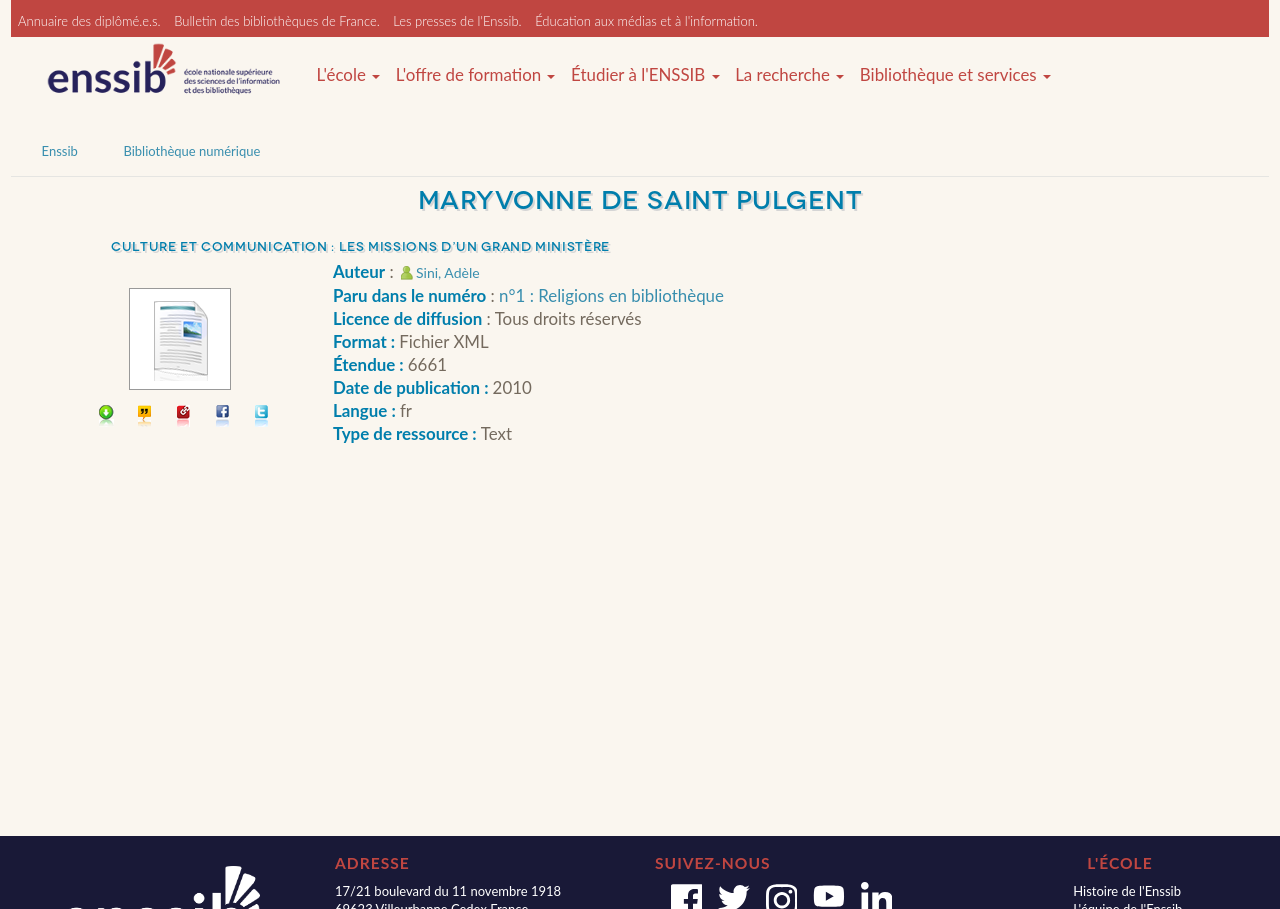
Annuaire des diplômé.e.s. (89, 21)
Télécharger (106, 417)
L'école (348, 75)
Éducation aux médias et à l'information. (646, 21)
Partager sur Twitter (262, 417)
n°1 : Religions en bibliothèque (611, 295)
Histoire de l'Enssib (1127, 891)
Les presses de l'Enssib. (457, 21)
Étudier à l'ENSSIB (645, 75)
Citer (145, 417)
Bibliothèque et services (955, 75)
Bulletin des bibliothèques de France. (277, 21)
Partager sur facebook (223, 417)
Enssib (60, 151)
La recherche (789, 75)
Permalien (184, 417)
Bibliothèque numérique (191, 151)
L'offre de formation (476, 75)
